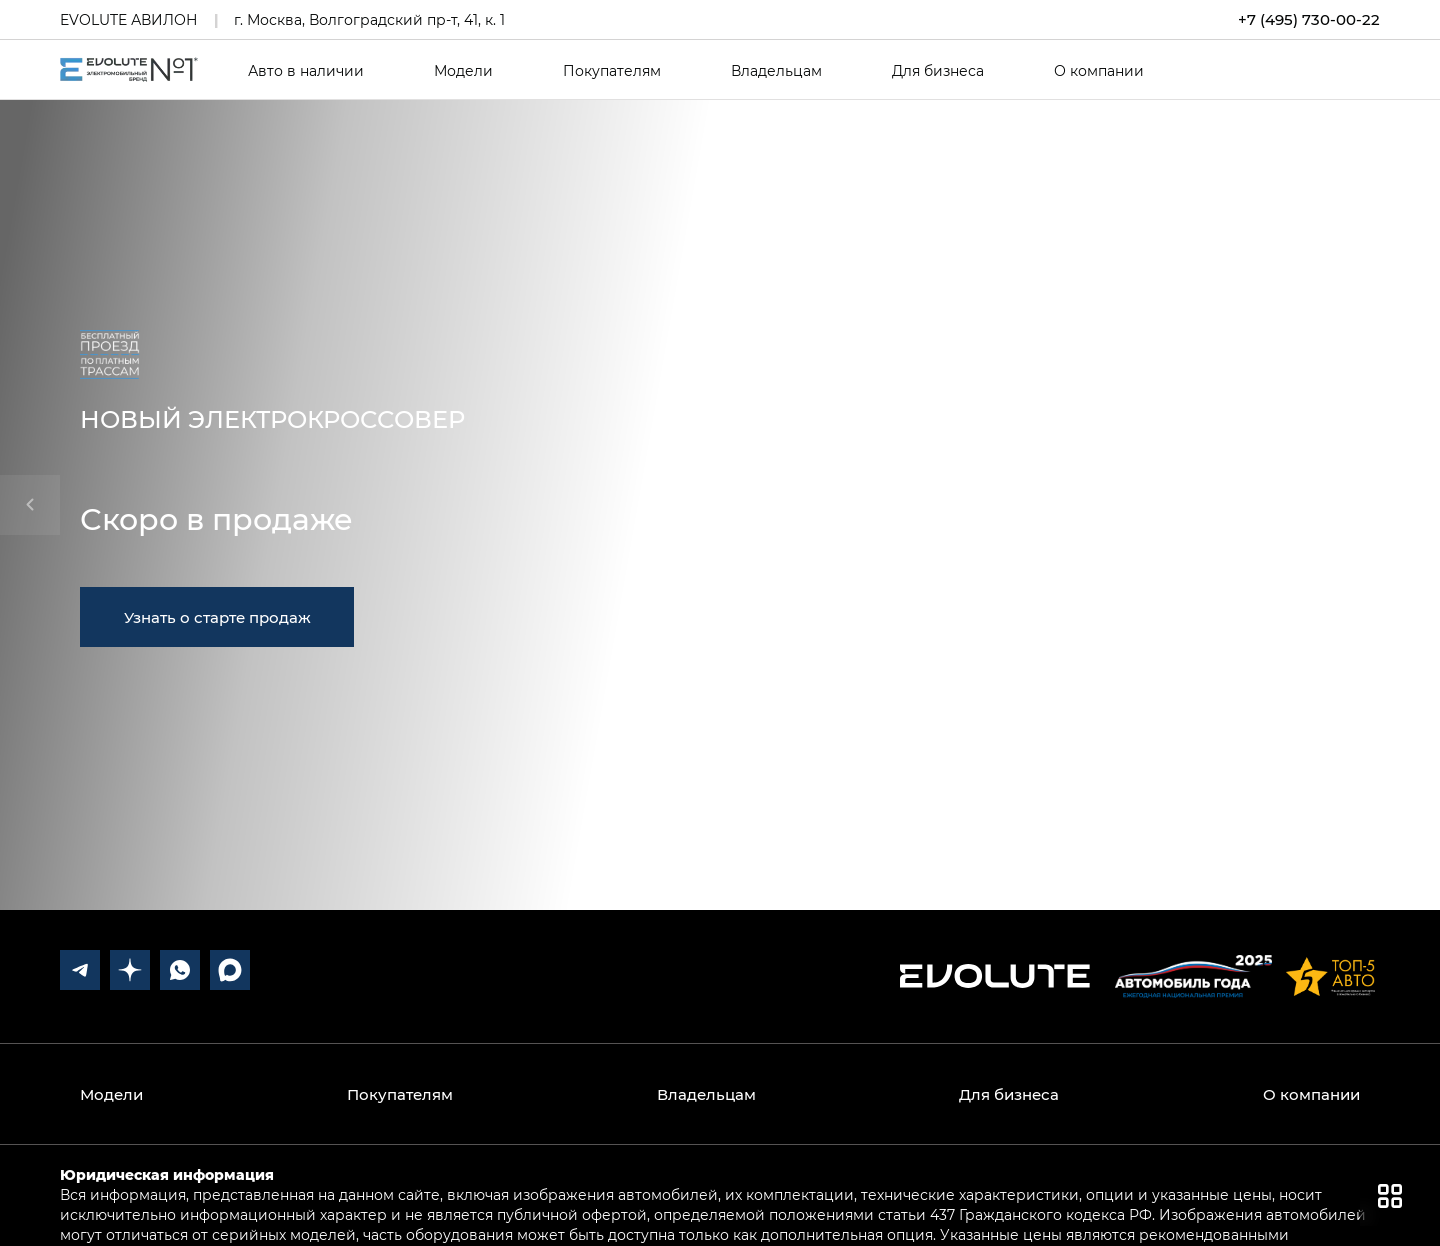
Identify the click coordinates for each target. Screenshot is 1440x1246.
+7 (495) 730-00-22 (1309, 19)
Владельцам (776, 71)
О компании (1099, 71)
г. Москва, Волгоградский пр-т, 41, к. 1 (369, 19)
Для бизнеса (938, 71)
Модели (463, 71)
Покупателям (612, 71)
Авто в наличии (306, 71)
